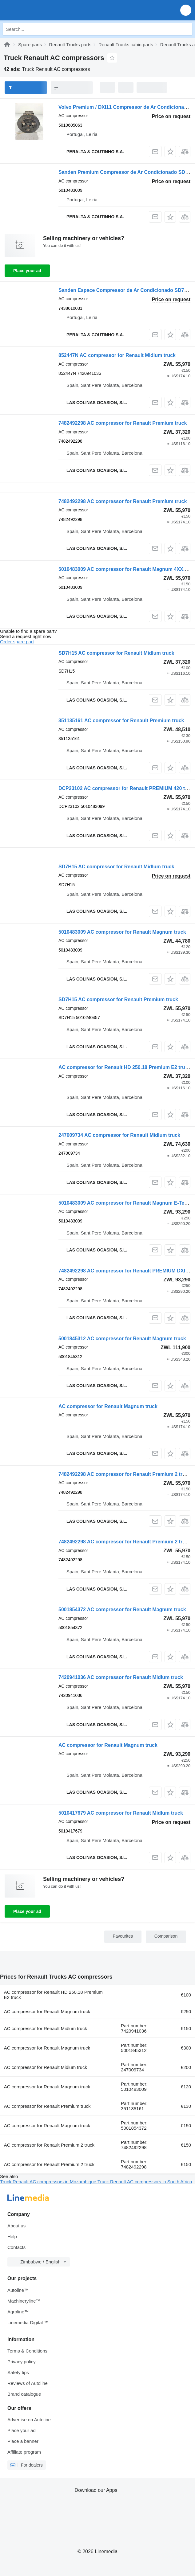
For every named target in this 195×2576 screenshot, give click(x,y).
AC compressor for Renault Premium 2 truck (49, 2145)
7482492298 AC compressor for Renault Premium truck (122, 423)
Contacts (16, 2247)
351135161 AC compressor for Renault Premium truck (121, 720)
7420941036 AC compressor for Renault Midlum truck (120, 1677)
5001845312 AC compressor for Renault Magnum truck (122, 1338)
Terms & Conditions (27, 2350)
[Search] (186, 29)
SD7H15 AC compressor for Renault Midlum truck (116, 653)
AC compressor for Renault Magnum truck (107, 1406)
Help (12, 2236)
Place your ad (27, 270)
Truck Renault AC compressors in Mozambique (48, 2181)
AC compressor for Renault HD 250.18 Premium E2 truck (124, 1067)
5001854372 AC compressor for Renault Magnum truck (122, 1609)
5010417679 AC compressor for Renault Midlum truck (120, 1813)
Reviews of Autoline (27, 2383)
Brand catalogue (24, 2394)
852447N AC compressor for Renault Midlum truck (117, 355)
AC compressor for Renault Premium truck (47, 2106)
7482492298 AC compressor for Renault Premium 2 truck (124, 1474)
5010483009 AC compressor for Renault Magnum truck (122, 932)
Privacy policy (21, 2361)
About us (16, 2225)
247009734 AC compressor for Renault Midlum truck (119, 1135)
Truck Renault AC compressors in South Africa (144, 2181)
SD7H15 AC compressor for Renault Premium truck (118, 999)
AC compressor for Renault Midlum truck (45, 2028)
